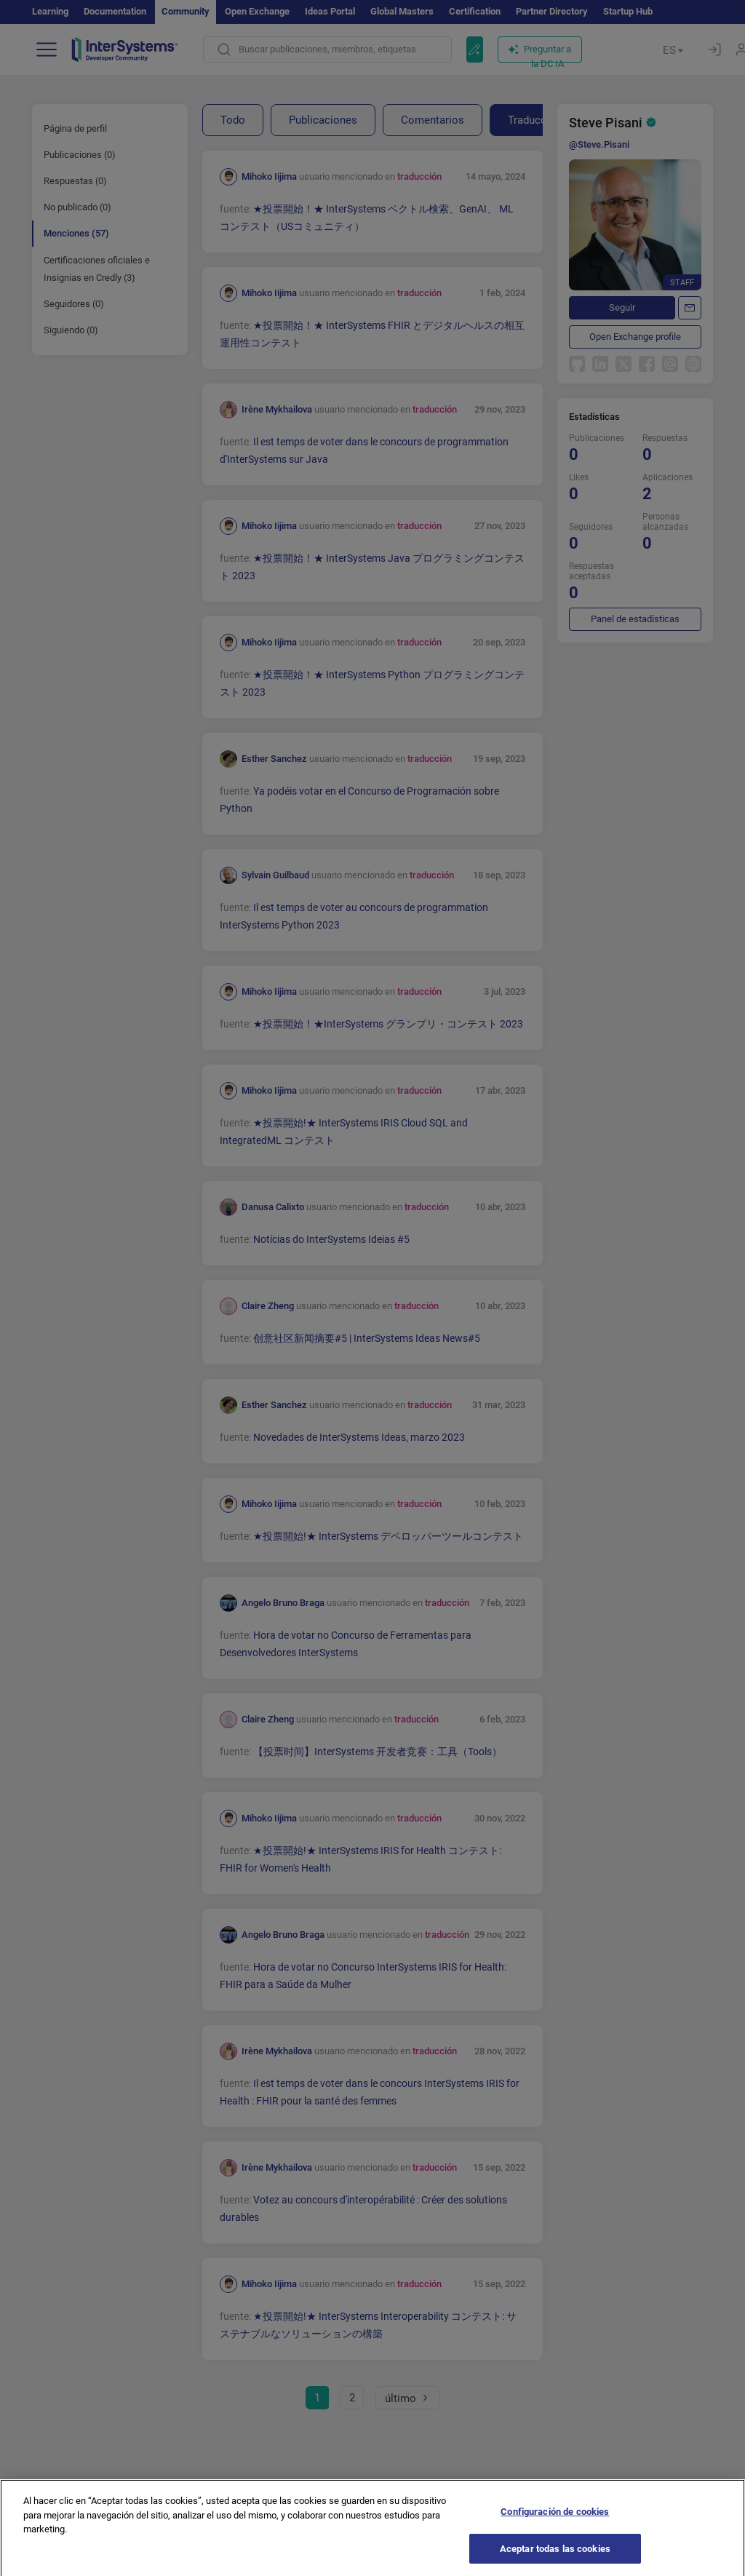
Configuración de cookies (555, 2532)
